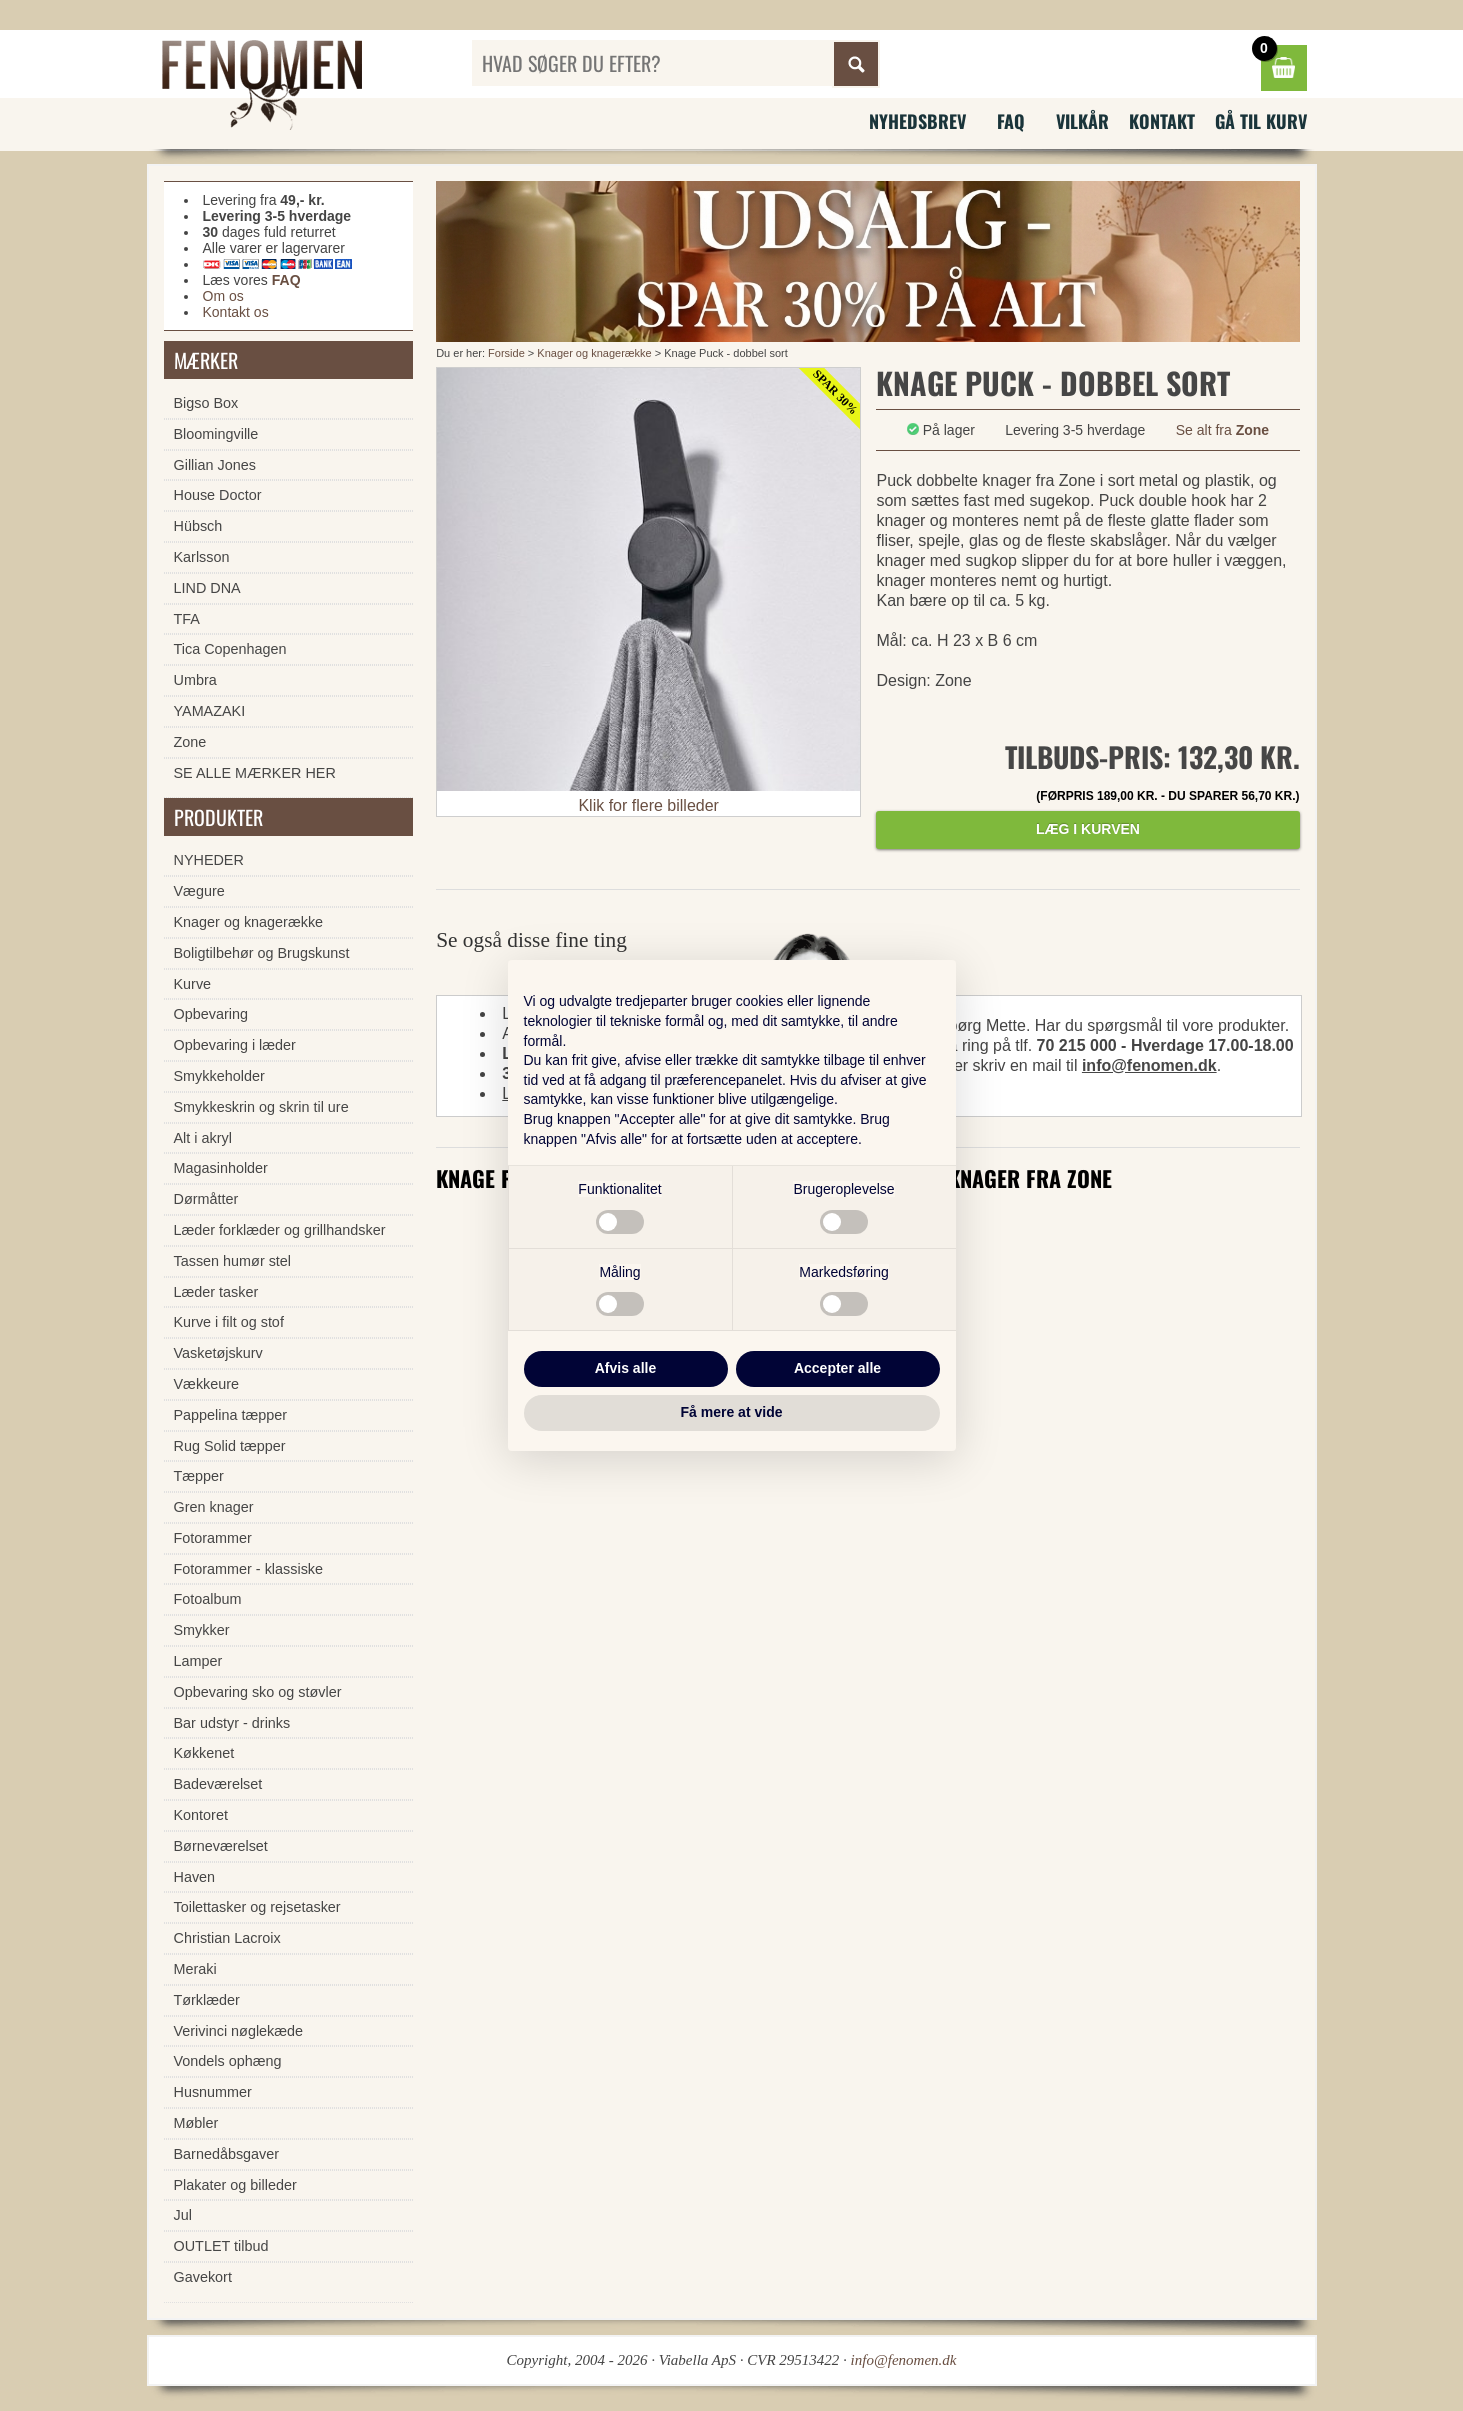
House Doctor (218, 495)
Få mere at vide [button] (732, 1412)
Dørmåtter (206, 1199)
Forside (506, 353)
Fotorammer (213, 1538)
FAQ (1011, 121)
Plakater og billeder (235, 2185)
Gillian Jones (215, 465)
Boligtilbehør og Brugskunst (262, 953)
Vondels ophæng (228, 2061)
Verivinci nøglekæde (239, 2031)
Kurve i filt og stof (229, 1322)
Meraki (195, 1969)
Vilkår (1082, 121)
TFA (187, 619)
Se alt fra (1222, 430)
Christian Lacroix (227, 1938)
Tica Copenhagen (230, 649)
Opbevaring (211, 1014)
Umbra (195, 680)
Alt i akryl (203, 1138)
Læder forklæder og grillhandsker (280, 1230)
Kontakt (1162, 121)
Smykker (202, 1630)
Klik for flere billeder (648, 805)
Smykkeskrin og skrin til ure (261, 1107)
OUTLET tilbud (221, 2246)
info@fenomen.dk (1149, 1065)
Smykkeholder (219, 1076)
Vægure (199, 891)
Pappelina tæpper (231, 1415)
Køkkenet (204, 1753)
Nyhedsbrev (917, 121)
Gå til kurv (1261, 121)
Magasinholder (221, 1168)
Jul (183, 2215)
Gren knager (214, 1507)
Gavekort (203, 2277)
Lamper (198, 1661)
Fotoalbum (208, 1599)
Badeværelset (218, 1784)
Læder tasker (216, 1292)
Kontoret (201, 1815)
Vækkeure (207, 1384)
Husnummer (213, 2092)
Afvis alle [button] (625, 1368)
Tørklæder (207, 2000)
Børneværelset (221, 1846)
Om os (223, 296)
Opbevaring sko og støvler (258, 1692)
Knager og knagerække (594, 353)
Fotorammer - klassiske (249, 1569)
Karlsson (202, 557)
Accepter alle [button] (837, 1368)
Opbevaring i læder (235, 1045)
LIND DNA (207, 588)
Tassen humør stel (233, 1261)
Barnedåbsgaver (227, 2154)
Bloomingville (216, 434)
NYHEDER (209, 860)
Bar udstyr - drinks (232, 1723)
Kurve (193, 984)
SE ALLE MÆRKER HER (255, 773)
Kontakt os (236, 312)
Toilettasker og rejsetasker (257, 1907)
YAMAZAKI (210, 711)
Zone (190, 742)
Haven (195, 1877)
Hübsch (198, 526)
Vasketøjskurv (218, 1353)
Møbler (196, 2123)
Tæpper (199, 1476)
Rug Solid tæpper (230, 1446)
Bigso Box (206, 403)
